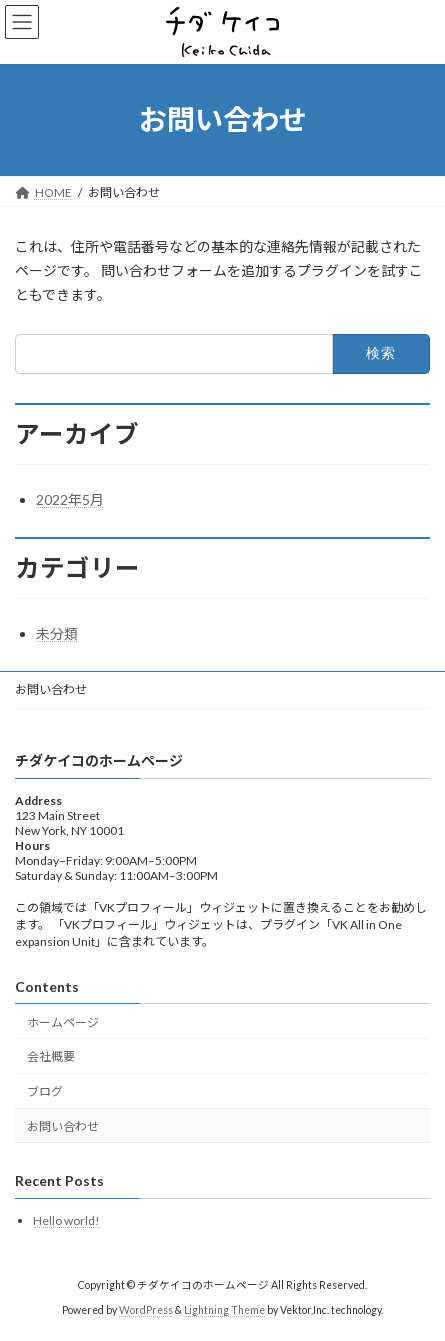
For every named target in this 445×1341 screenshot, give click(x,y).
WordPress (146, 1310)
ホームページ (63, 1022)
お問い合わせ (51, 689)
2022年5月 (70, 499)
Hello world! (66, 1220)
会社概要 (51, 1057)
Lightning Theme (224, 1310)
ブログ (45, 1092)
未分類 (57, 633)
